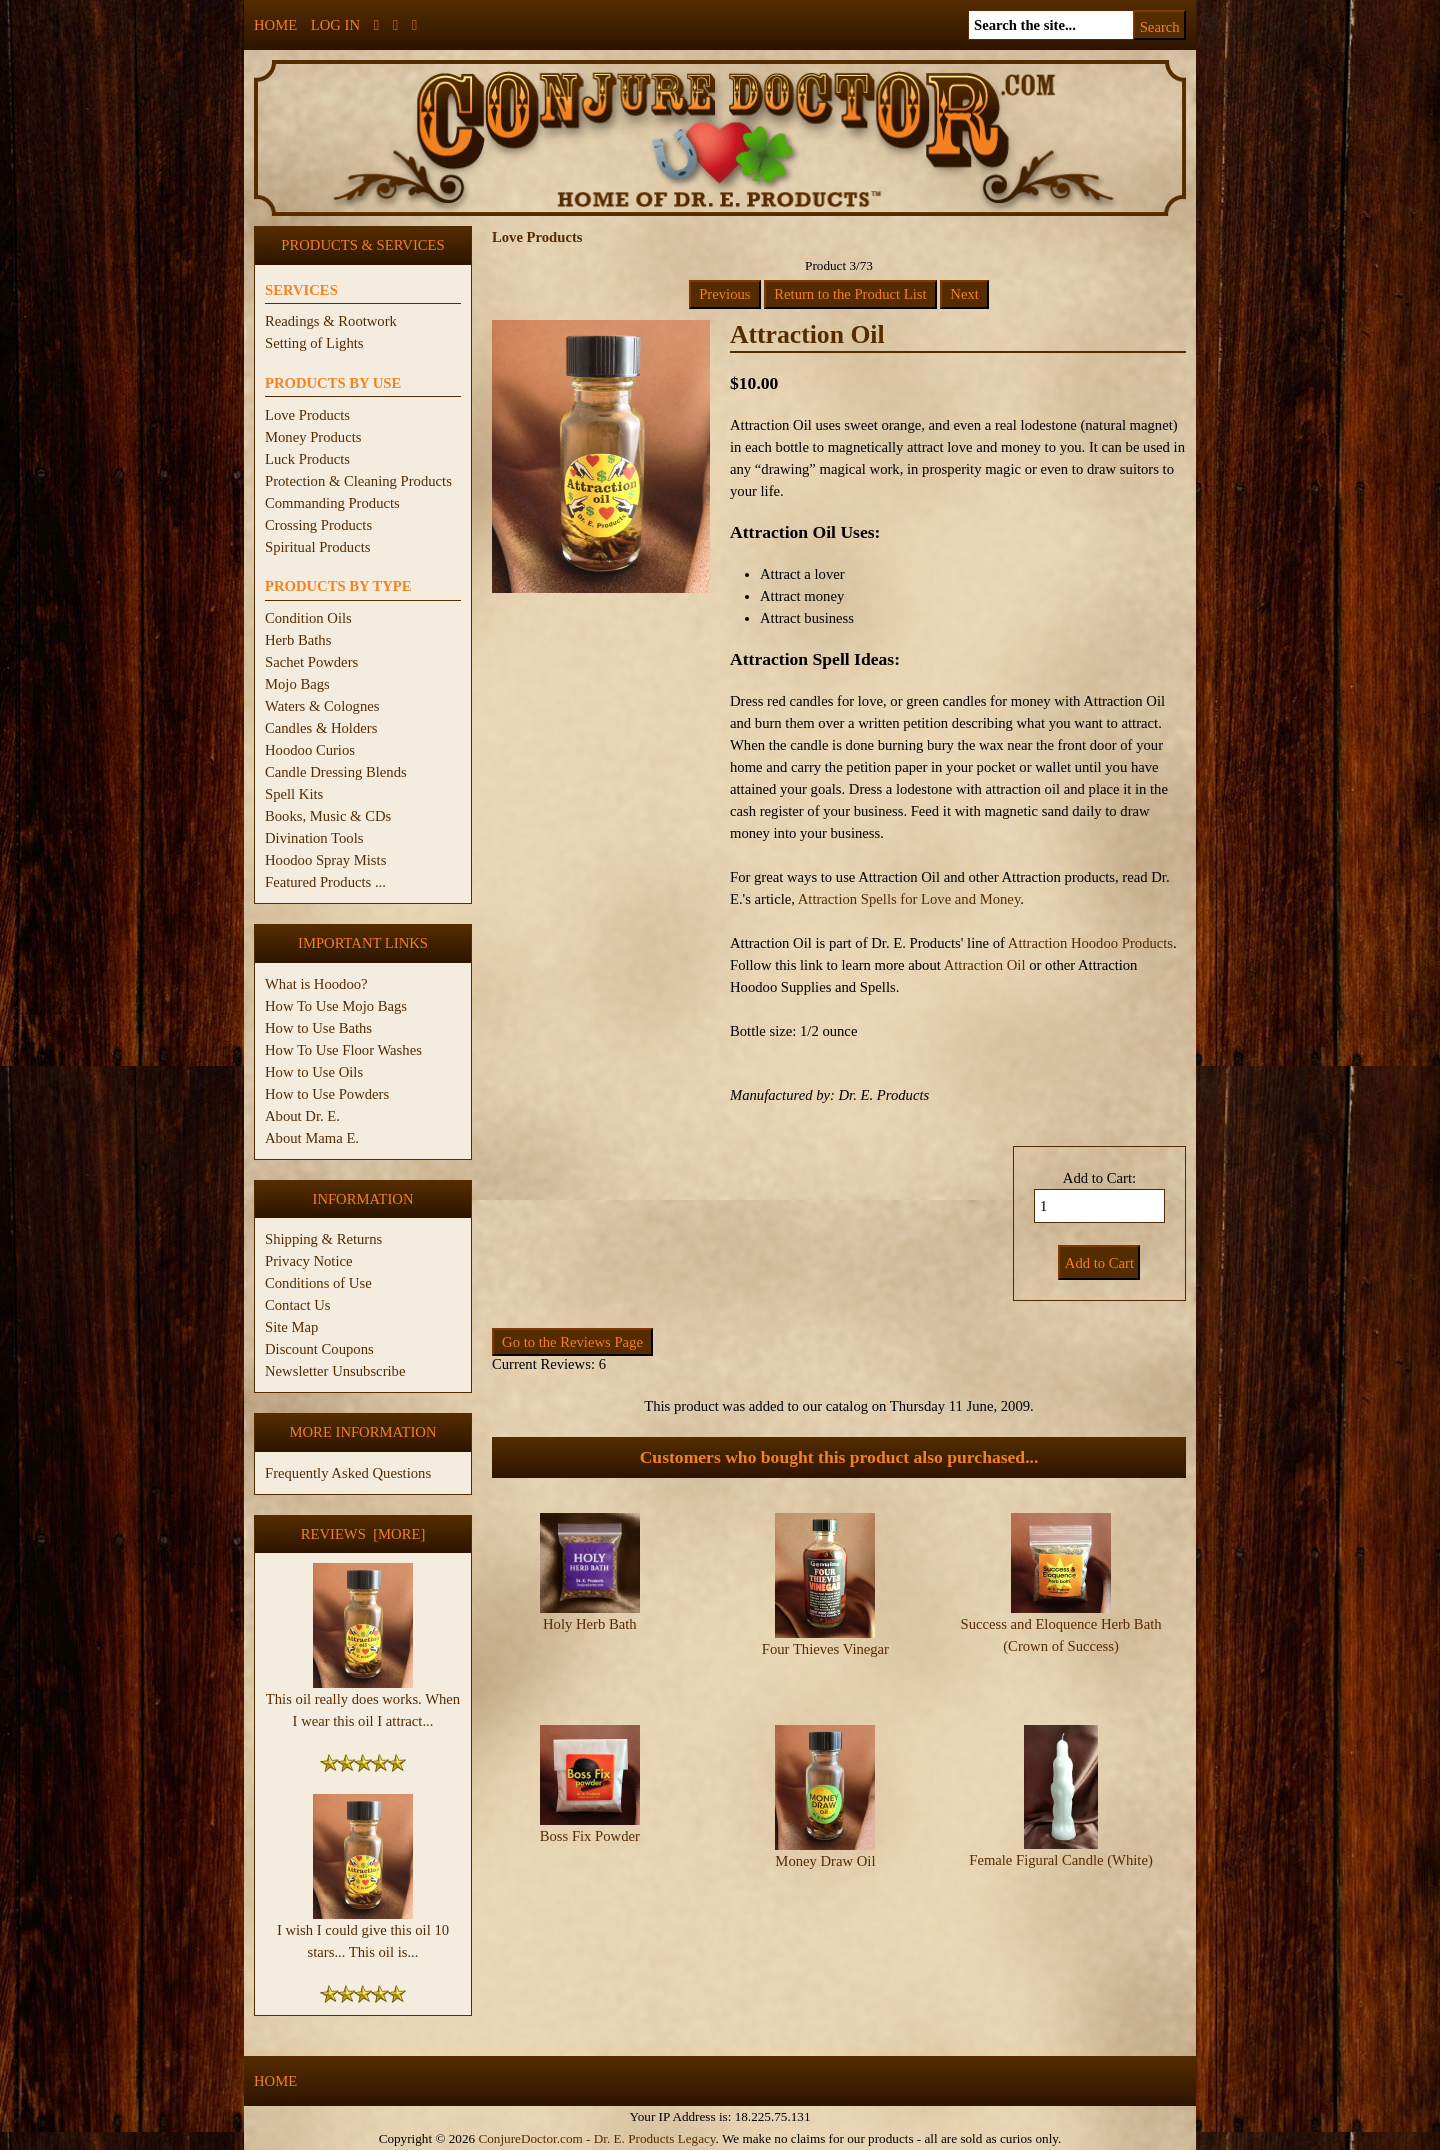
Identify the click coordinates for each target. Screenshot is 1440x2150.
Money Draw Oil (825, 1825)
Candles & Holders (321, 728)
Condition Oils (308, 618)
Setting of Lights (314, 343)
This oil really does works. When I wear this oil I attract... (363, 1702)
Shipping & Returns (323, 1239)
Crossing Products (318, 525)
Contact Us (298, 1305)
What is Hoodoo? (316, 984)
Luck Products (307, 459)
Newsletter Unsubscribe (335, 1371)
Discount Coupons (319, 1349)
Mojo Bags (297, 684)
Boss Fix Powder (590, 1800)
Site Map (291, 1327)
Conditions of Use (318, 1283)
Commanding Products (332, 503)
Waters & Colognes (322, 706)
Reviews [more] (363, 1534)
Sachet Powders (311, 662)
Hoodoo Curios (310, 750)
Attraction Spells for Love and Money (909, 899)
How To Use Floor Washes (343, 1050)
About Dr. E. (302, 1116)
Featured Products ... (325, 882)
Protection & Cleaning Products (358, 481)
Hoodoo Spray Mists (325, 860)
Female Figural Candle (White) (1061, 1824)
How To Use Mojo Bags (336, 1006)
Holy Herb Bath (590, 1624)
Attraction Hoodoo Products (1090, 943)
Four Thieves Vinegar (825, 1649)
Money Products (313, 437)
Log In (335, 25)
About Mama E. (312, 1138)
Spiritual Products (317, 547)
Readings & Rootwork (331, 321)
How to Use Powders (327, 1094)
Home (275, 25)
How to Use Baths (318, 1028)
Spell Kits (294, 794)
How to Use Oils (314, 1072)
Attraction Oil (985, 965)
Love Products (307, 415)
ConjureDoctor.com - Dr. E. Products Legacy (596, 2138)
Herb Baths (298, 640)
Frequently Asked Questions (348, 1473)
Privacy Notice (309, 1261)
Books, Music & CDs (328, 816)
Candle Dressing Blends (336, 772)
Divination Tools (314, 838)
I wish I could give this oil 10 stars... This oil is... (363, 1933)
